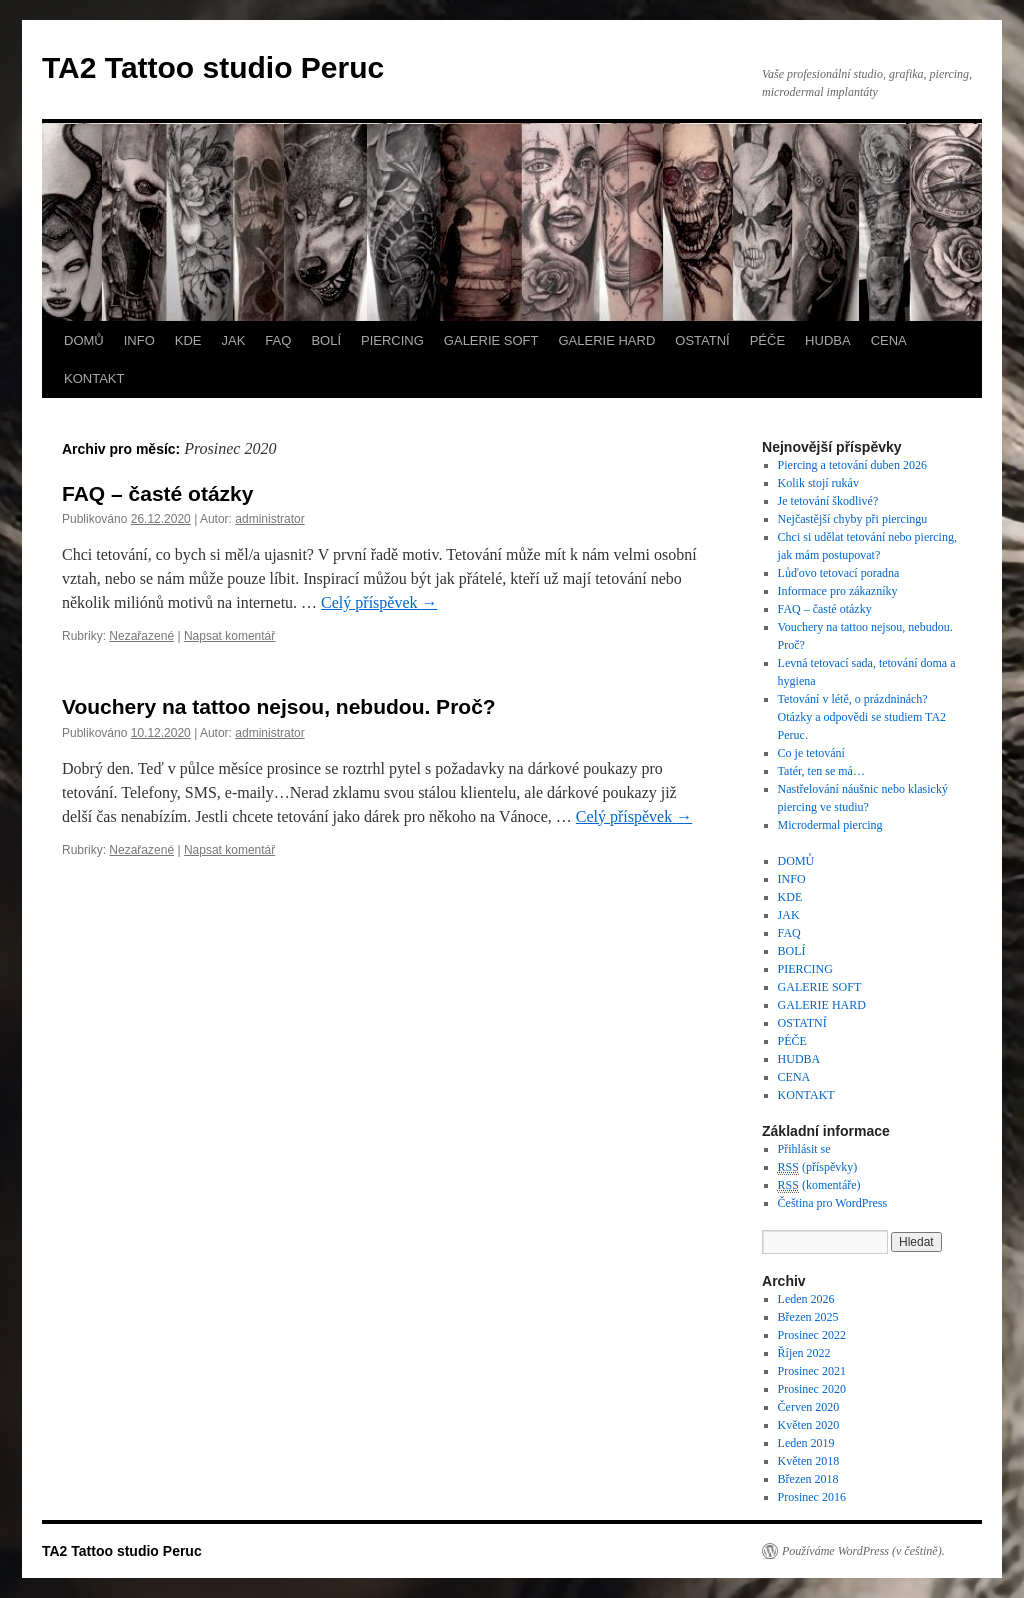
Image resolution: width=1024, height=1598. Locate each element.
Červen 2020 (809, 1407)
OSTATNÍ (702, 340)
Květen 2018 (809, 1461)
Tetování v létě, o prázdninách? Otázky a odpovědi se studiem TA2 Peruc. (862, 717)
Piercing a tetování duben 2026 (852, 465)
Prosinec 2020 (812, 1389)
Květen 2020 (809, 1425)
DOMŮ (84, 340)
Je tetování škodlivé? (828, 501)
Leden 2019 (806, 1443)
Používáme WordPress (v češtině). (863, 1551)
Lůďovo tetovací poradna (839, 573)
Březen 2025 (808, 1317)
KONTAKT (94, 378)
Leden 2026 (806, 1299)
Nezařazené (141, 636)
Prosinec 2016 (812, 1497)
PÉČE (767, 340)
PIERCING (392, 340)
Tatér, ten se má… (821, 771)
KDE (188, 340)
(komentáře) (819, 1185)
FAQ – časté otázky (157, 493)
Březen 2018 (808, 1479)
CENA (889, 340)
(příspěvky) (818, 1167)
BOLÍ (326, 340)
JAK (234, 340)
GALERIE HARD (606, 340)
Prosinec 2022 (812, 1335)
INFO (139, 340)
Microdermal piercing (830, 825)
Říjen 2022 (804, 1353)
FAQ (278, 340)
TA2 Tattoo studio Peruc (213, 67)
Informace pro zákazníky (838, 591)
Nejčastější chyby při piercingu (853, 519)
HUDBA (828, 340)
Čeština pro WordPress (832, 1203)
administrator (269, 519)
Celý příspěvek (379, 602)
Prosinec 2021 (812, 1371)
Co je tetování (811, 753)
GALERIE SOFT (491, 340)
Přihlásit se (804, 1149)
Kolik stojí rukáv (818, 483)
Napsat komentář (229, 636)
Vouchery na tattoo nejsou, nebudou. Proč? (279, 706)
